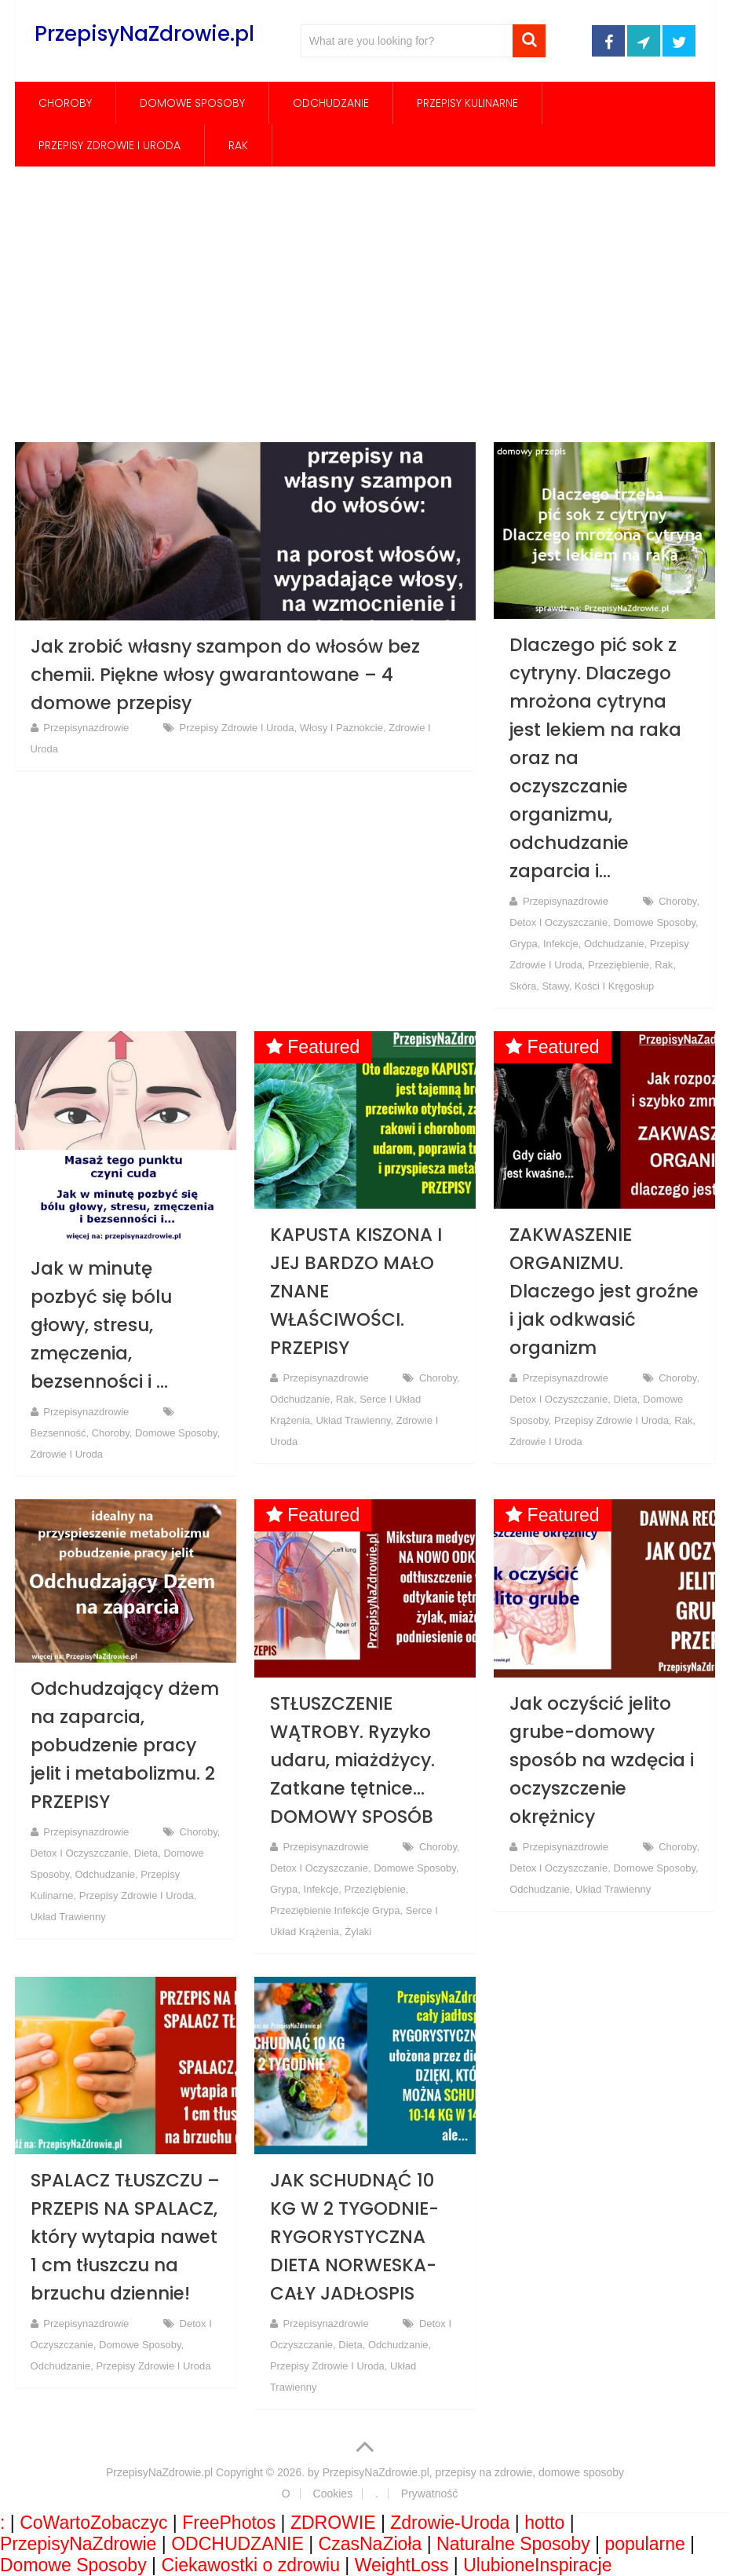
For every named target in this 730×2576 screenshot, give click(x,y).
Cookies (333, 2493)
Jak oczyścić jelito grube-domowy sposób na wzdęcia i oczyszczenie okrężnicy (601, 1760)
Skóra (522, 986)
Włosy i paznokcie (341, 728)
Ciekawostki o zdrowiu (250, 2565)
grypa (523, 944)
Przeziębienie (618, 965)
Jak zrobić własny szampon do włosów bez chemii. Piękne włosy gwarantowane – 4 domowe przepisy (225, 674)
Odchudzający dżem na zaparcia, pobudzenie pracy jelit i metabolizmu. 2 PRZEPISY (125, 1745)
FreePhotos (229, 2522)
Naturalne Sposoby (513, 2544)
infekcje (561, 944)
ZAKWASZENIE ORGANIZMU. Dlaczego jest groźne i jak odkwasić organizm (604, 1291)
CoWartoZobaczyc (93, 2522)
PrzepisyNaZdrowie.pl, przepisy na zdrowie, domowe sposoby (473, 2472)
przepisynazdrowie (86, 728)
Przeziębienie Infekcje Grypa (335, 1910)
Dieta (625, 1399)
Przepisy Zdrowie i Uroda (109, 145)
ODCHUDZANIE (237, 2544)
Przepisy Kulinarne (467, 103)
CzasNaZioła (370, 2544)
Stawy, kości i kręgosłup (598, 986)
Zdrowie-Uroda (449, 2522)
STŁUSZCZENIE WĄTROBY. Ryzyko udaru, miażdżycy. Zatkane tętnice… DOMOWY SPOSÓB (352, 1760)
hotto (544, 2522)
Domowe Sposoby (192, 103)
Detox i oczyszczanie (558, 922)
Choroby (65, 103)
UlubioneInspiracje (537, 2565)
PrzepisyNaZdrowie (78, 2544)
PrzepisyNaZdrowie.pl (144, 34)
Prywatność (429, 2493)
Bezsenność (58, 1433)
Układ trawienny (353, 1420)
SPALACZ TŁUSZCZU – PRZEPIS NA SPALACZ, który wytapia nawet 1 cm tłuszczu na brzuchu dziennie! (125, 2237)
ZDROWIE (333, 2522)
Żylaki (358, 1931)
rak (238, 145)
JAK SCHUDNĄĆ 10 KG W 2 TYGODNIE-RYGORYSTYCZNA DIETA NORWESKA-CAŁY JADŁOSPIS (354, 2237)
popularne (644, 2544)
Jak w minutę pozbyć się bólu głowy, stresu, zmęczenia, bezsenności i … (101, 1325)
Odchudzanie (331, 103)
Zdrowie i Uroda (67, 1454)
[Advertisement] (365, 304)
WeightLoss (402, 2565)
